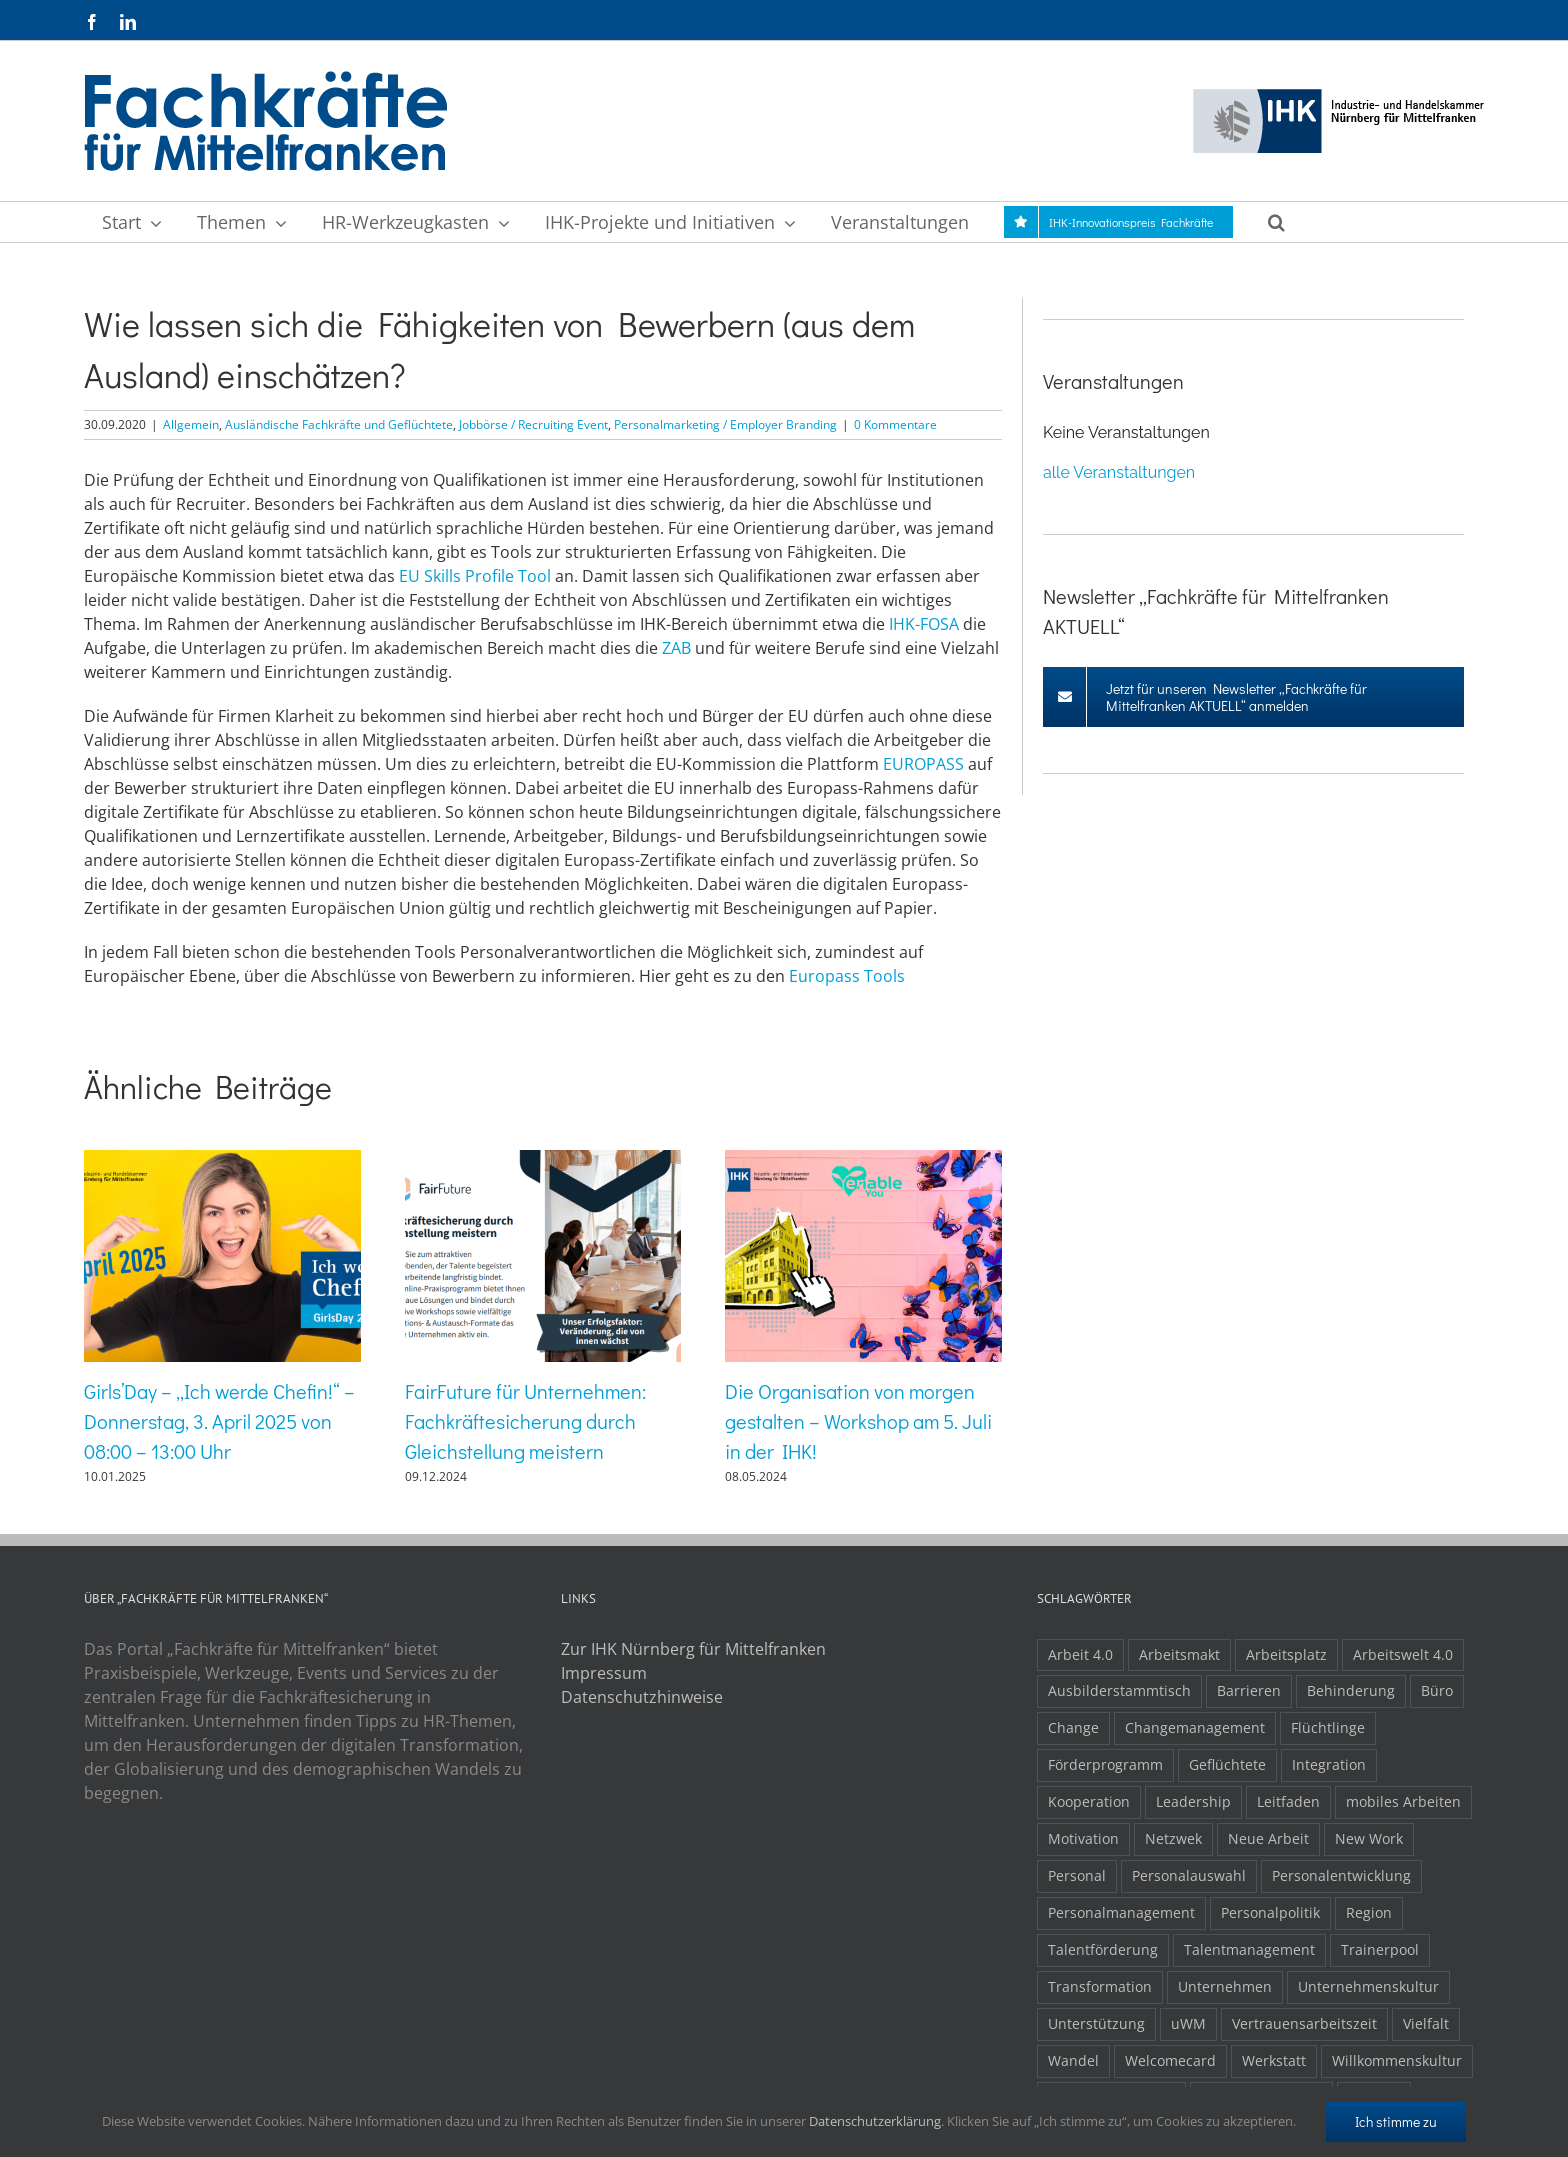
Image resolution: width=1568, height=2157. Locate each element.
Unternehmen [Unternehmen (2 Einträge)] (1225, 1986)
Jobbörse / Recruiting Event (533, 424)
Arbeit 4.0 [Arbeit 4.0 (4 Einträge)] (1080, 1654)
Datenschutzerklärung (875, 2121)
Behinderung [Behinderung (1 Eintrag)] (1351, 1690)
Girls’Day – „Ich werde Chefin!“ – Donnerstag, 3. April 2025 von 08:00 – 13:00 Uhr (219, 1421)
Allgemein (191, 424)
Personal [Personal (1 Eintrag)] (1077, 1875)
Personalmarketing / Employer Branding (725, 424)
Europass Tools (847, 976)
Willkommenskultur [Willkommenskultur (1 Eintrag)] (1397, 2060)
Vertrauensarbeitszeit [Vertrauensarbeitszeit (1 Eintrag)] (1304, 2023)
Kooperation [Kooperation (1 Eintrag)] (1089, 1801)
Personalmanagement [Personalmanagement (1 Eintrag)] (1121, 1912)
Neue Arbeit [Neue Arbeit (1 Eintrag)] (1268, 1838)
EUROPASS (923, 764)
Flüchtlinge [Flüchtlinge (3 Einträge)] (1328, 1727)
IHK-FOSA (924, 624)
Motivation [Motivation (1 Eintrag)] (1083, 1838)
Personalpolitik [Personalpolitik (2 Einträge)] (1270, 1912)
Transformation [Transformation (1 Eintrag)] (1100, 1986)
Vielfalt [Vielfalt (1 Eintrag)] (1426, 2023)
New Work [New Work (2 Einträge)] (1369, 1838)
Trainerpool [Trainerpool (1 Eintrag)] (1380, 1949)
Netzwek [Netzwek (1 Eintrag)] (1173, 1838)
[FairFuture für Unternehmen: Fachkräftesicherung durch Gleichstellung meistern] (543, 1161)
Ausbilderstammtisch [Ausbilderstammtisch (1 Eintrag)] (1119, 1690)
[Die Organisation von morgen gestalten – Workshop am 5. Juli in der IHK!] (863, 1161)
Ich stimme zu (1396, 2121)
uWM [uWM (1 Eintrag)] (1188, 2023)
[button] (1276, 222)
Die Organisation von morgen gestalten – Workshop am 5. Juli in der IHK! (858, 1421)
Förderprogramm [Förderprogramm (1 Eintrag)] (1105, 1764)
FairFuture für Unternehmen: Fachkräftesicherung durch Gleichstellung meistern (525, 1421)
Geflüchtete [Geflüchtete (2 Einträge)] (1227, 1764)
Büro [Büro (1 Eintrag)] (1437, 1690)
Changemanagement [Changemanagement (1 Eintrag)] (1195, 1727)
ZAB (676, 648)
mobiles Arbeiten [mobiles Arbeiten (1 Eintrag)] (1403, 1801)
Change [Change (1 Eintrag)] (1073, 1727)
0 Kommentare (895, 424)
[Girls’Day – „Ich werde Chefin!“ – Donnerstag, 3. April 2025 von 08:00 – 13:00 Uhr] (222, 1161)
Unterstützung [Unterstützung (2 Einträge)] (1096, 2023)
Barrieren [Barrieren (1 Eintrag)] (1249, 1690)
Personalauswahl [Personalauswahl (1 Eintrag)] (1189, 1875)
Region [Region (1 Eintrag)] (1369, 1912)
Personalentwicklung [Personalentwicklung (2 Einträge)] (1341, 1875)
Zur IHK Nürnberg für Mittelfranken (693, 1649)
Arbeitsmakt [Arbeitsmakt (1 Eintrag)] (1179, 1654)
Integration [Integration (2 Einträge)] (1329, 1764)
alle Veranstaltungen (1119, 472)
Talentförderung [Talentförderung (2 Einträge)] (1103, 1949)
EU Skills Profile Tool (475, 576)
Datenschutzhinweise (642, 1697)
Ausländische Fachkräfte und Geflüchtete (339, 424)
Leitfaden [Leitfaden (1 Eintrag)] (1288, 1801)
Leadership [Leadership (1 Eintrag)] (1193, 1801)
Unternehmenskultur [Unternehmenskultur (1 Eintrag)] (1368, 1986)
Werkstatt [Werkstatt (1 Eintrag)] (1274, 2060)
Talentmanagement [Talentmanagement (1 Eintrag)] (1249, 1949)
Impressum (604, 1673)
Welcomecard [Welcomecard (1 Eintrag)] (1170, 2060)
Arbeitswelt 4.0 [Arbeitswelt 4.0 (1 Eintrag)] (1403, 1654)
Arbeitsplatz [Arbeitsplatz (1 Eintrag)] (1286, 1654)
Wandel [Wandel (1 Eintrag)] (1073, 2060)
